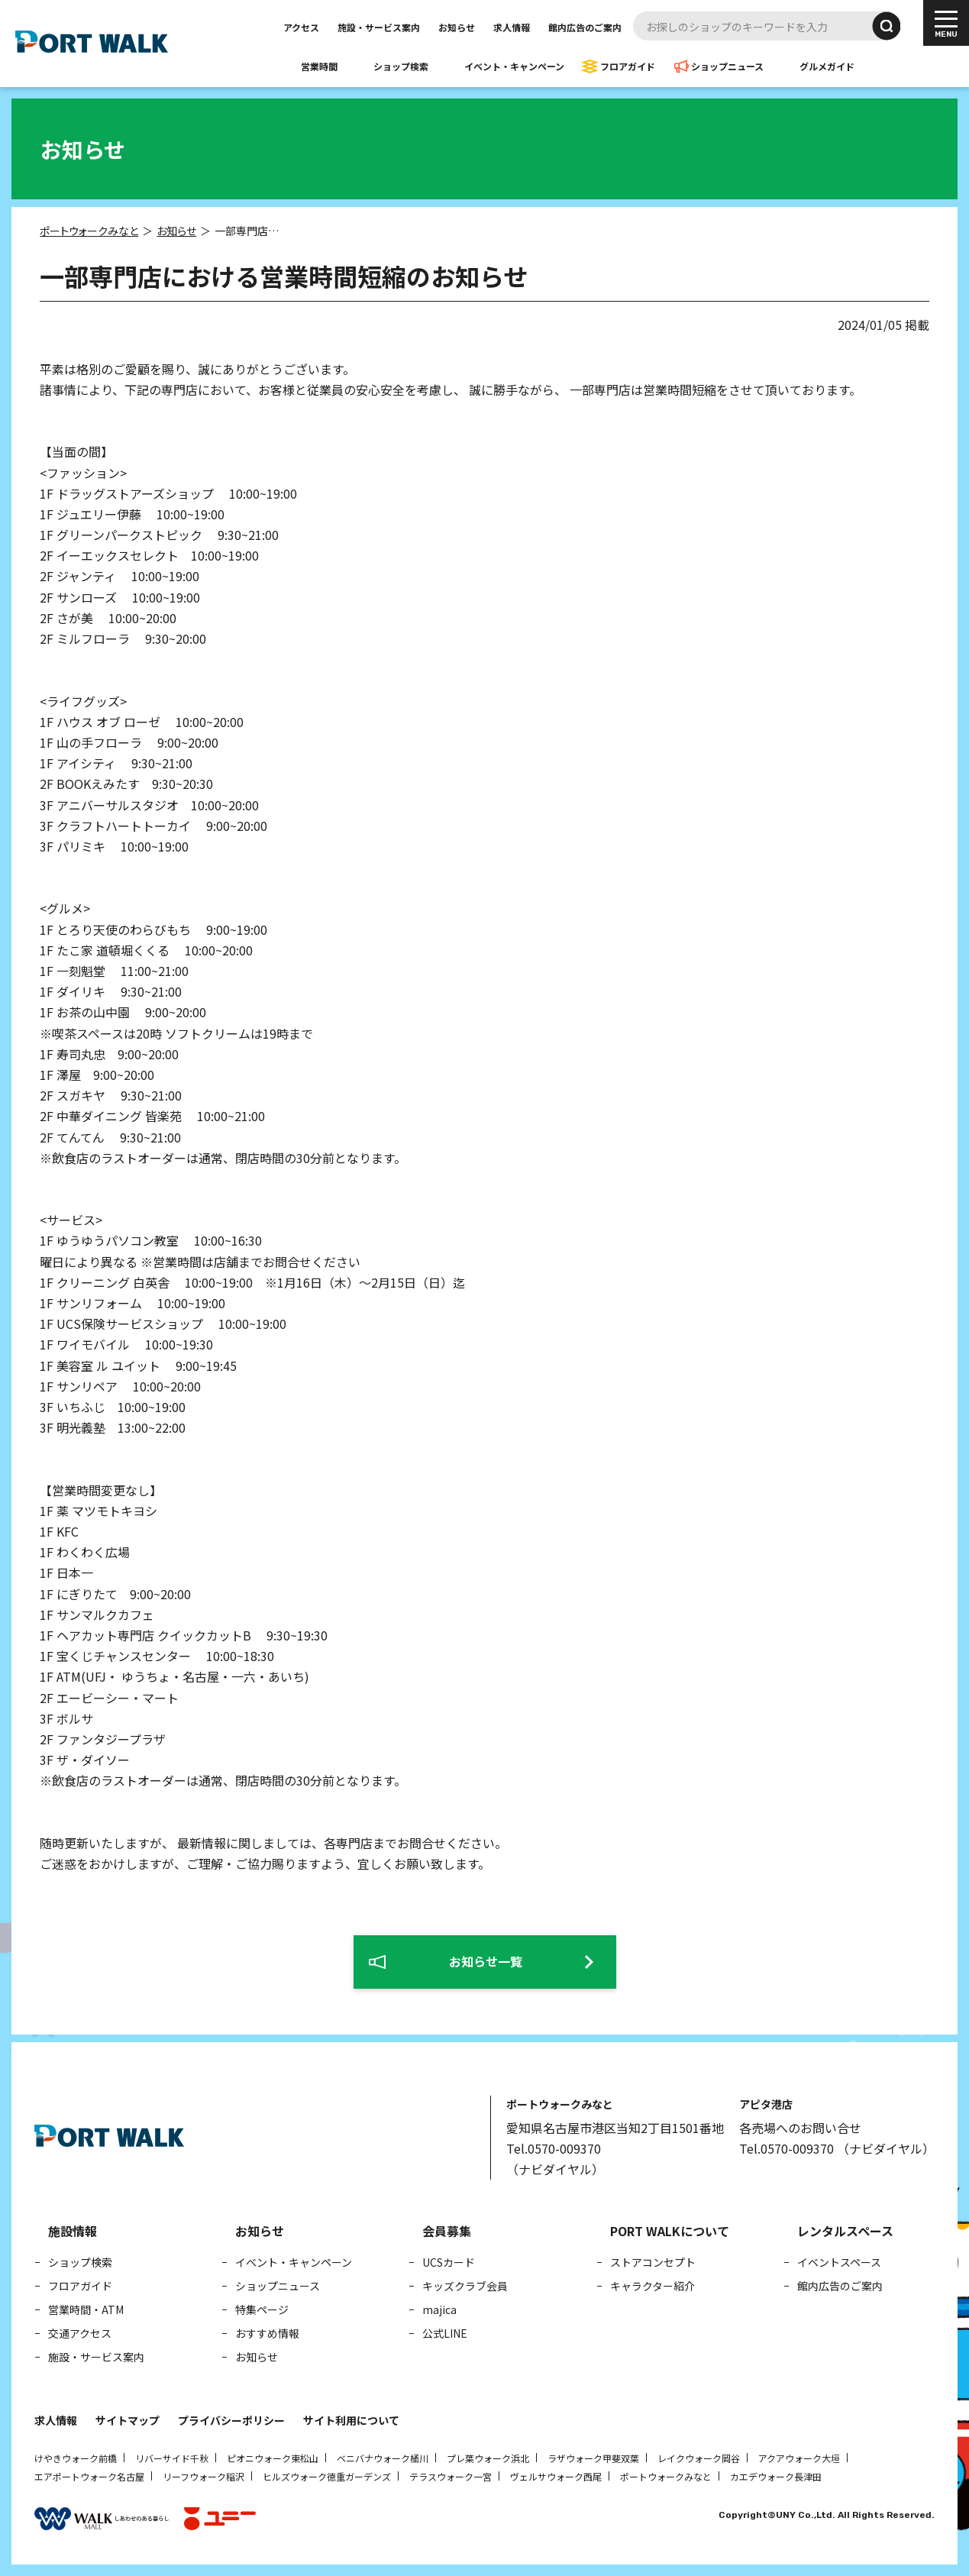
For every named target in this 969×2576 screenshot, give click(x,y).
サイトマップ (127, 2420)
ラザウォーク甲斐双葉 (593, 2458)
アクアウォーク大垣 (799, 2458)
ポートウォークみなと (666, 2476)
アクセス (301, 27)
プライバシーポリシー (231, 2420)
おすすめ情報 (267, 2333)
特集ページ (262, 2309)
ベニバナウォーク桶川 (382, 2458)
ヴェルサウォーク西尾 (556, 2476)
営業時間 (319, 66)
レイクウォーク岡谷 (698, 2458)
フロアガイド (627, 66)
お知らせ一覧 (485, 1961)
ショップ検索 (400, 66)
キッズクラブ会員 (465, 2285)
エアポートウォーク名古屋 (89, 2476)
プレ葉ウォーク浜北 (488, 2458)
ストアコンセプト (653, 2262)
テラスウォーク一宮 (450, 2476)
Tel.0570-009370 (553, 2148)
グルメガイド (826, 66)
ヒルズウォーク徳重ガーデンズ (327, 2476)
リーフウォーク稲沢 (203, 2476)
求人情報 (511, 27)
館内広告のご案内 (585, 27)
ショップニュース (727, 66)
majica (439, 2309)
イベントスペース (839, 2262)
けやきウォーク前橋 (75, 2458)
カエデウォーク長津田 (776, 2476)
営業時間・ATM (86, 2309)
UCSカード (448, 2262)
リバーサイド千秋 (171, 2458)
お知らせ (456, 27)
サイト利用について (351, 2420)
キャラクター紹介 (652, 2285)
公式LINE (444, 2333)
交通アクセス (79, 2333)
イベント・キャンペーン (514, 66)
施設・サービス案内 (379, 27)
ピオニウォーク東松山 (272, 2458)
